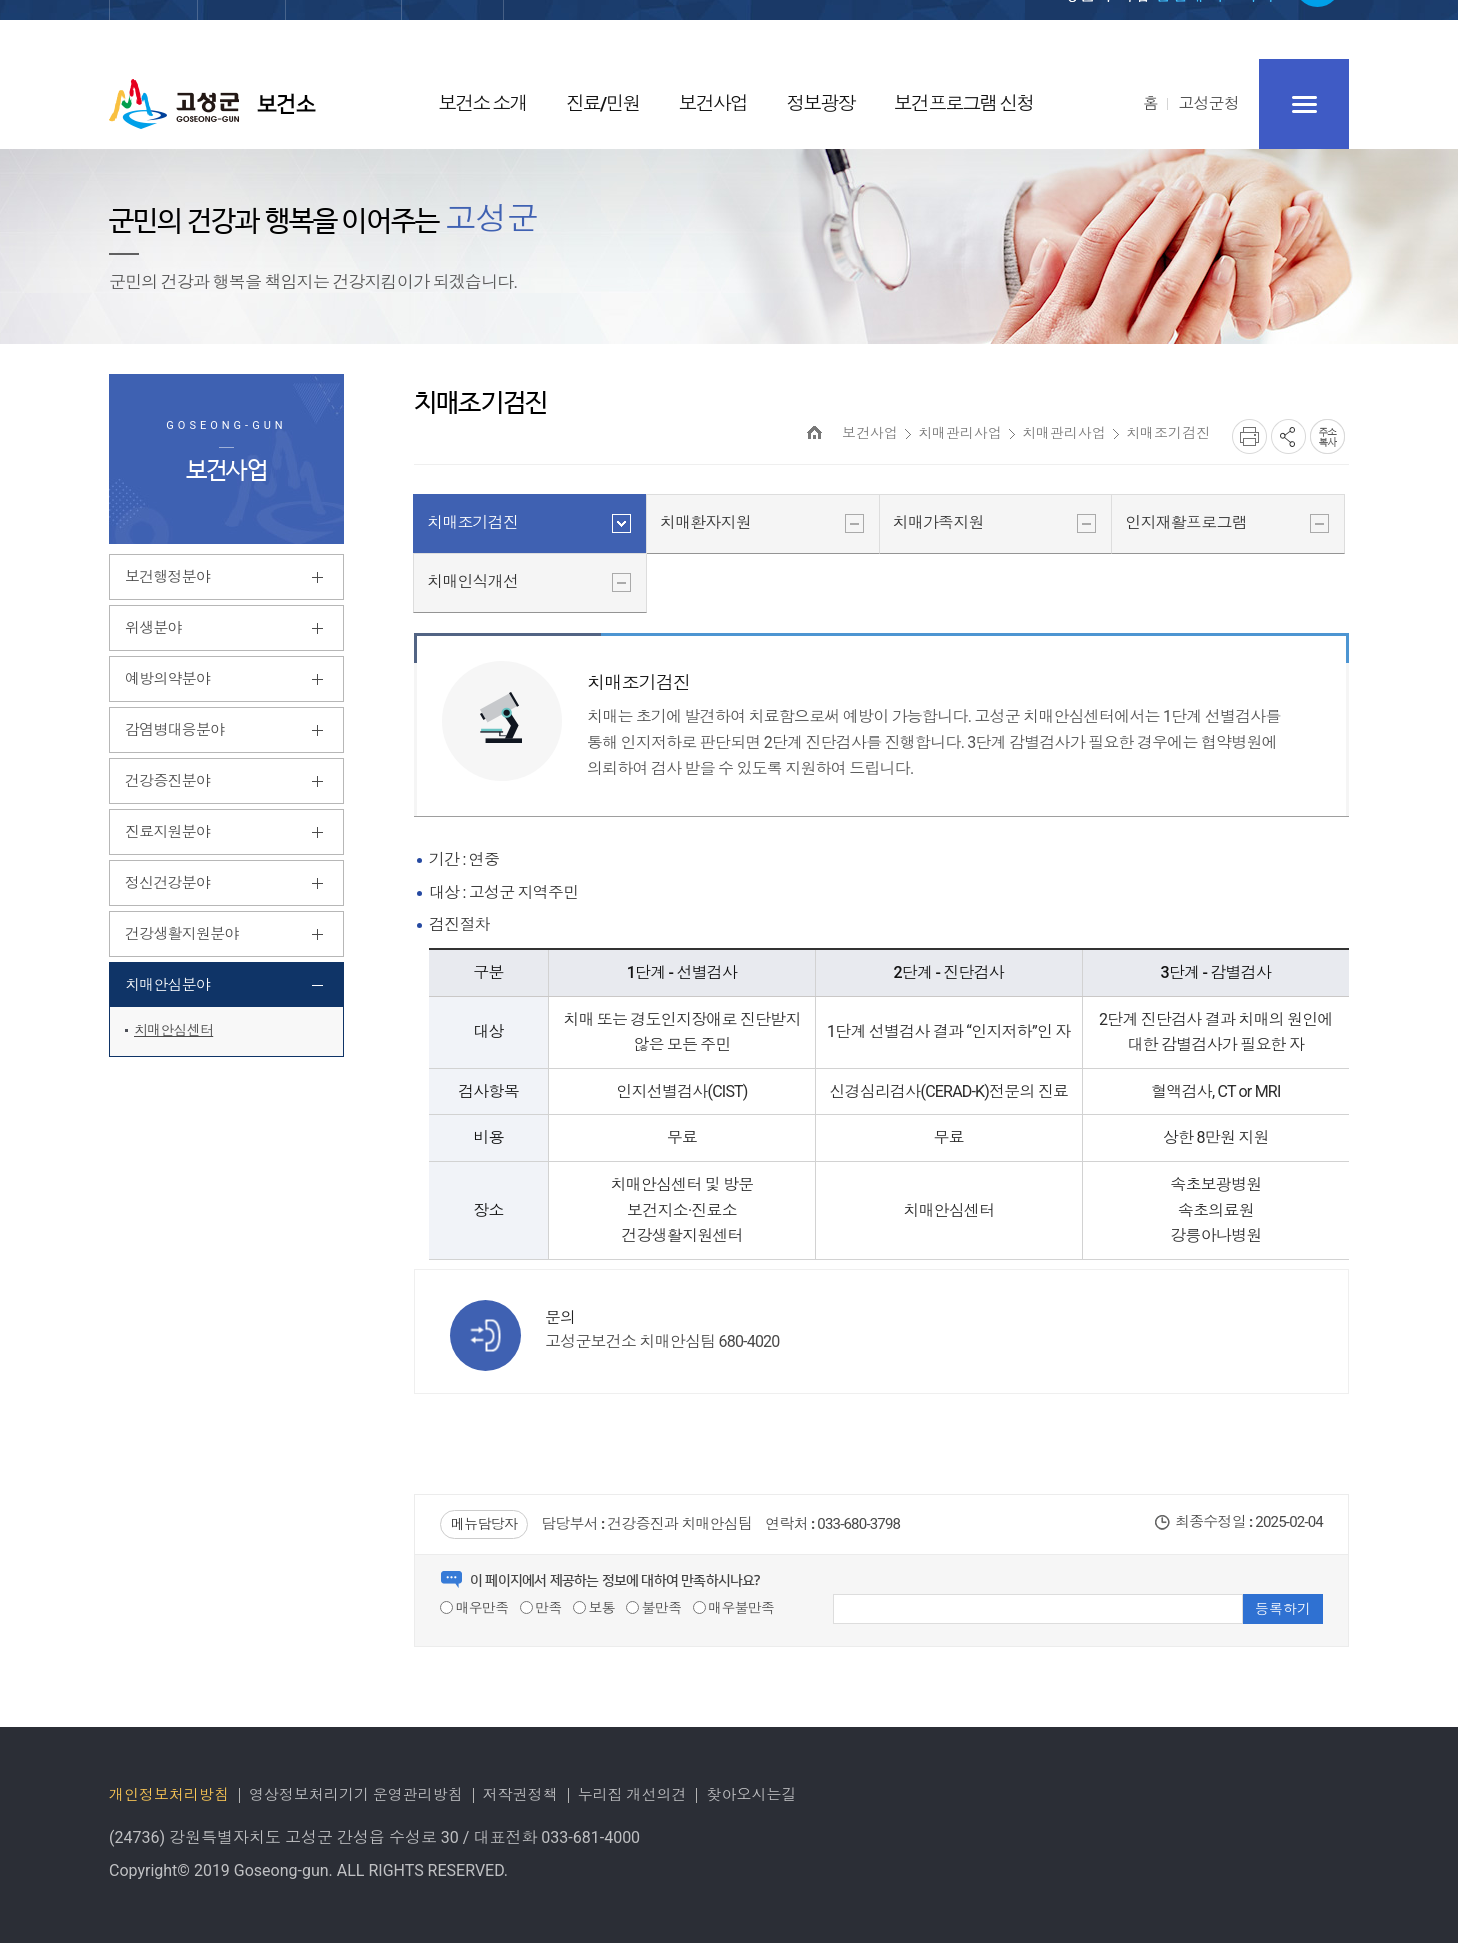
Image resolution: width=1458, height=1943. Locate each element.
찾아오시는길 (751, 1795)
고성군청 (1208, 103)
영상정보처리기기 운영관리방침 (356, 1795)
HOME (814, 432)
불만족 (653, 1608)
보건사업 (870, 433)
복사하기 (1327, 436)
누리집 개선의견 (632, 1795)
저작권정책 (520, 1795)
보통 (594, 1608)
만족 (541, 1608)
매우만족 (474, 1608)
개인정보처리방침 (169, 1795)
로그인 (974, 31)
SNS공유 (1288, 436)
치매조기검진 (1168, 433)
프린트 (1249, 436)
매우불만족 (734, 1608)
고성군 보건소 (212, 104)
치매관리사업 (960, 433)
